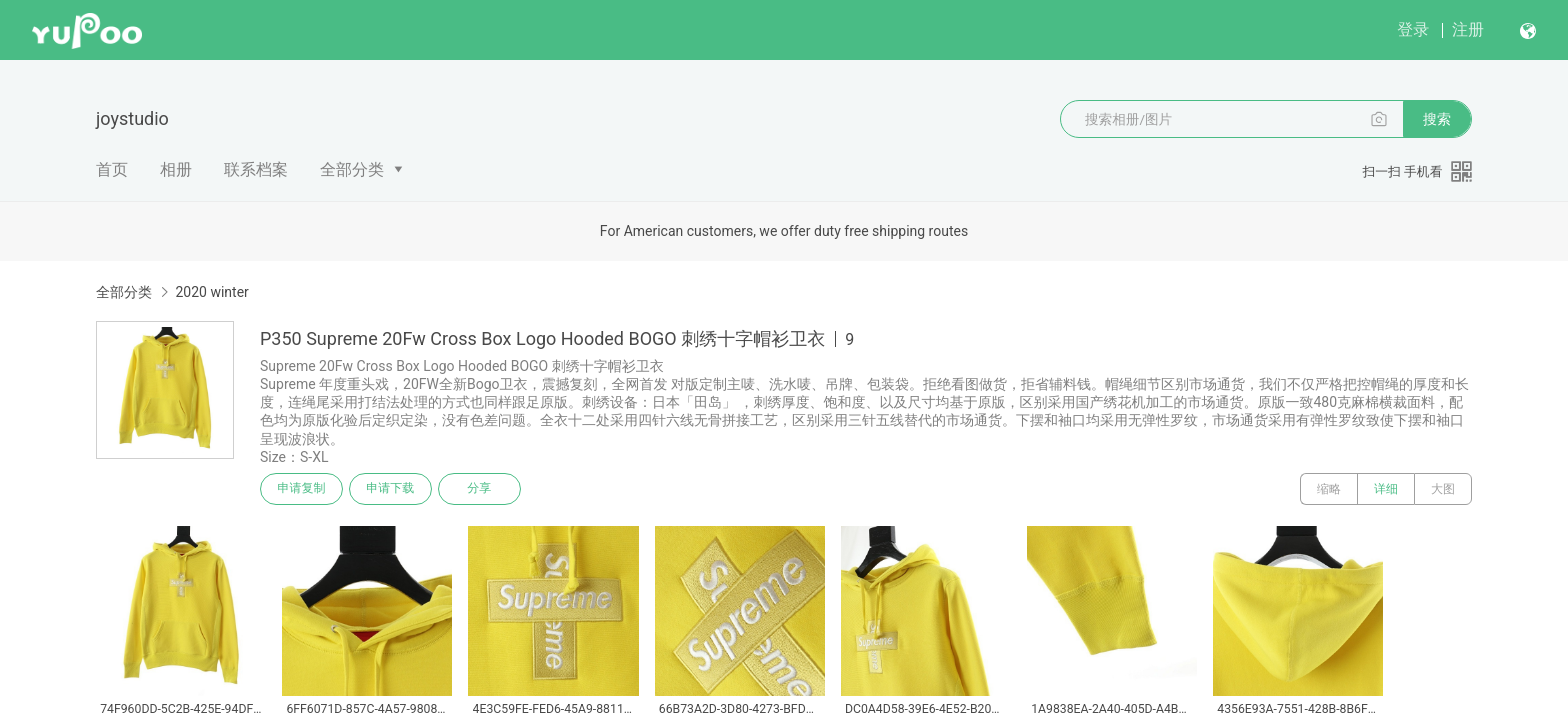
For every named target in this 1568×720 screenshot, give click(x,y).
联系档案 (256, 169)
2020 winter (211, 292)
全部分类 (352, 169)
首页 (112, 169)
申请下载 (392, 489)
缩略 (1329, 489)
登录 (1413, 29)
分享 (482, 489)
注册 (1468, 29)
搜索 (1437, 119)
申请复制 (302, 489)
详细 (1386, 489)
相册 (176, 169)
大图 (1443, 489)
